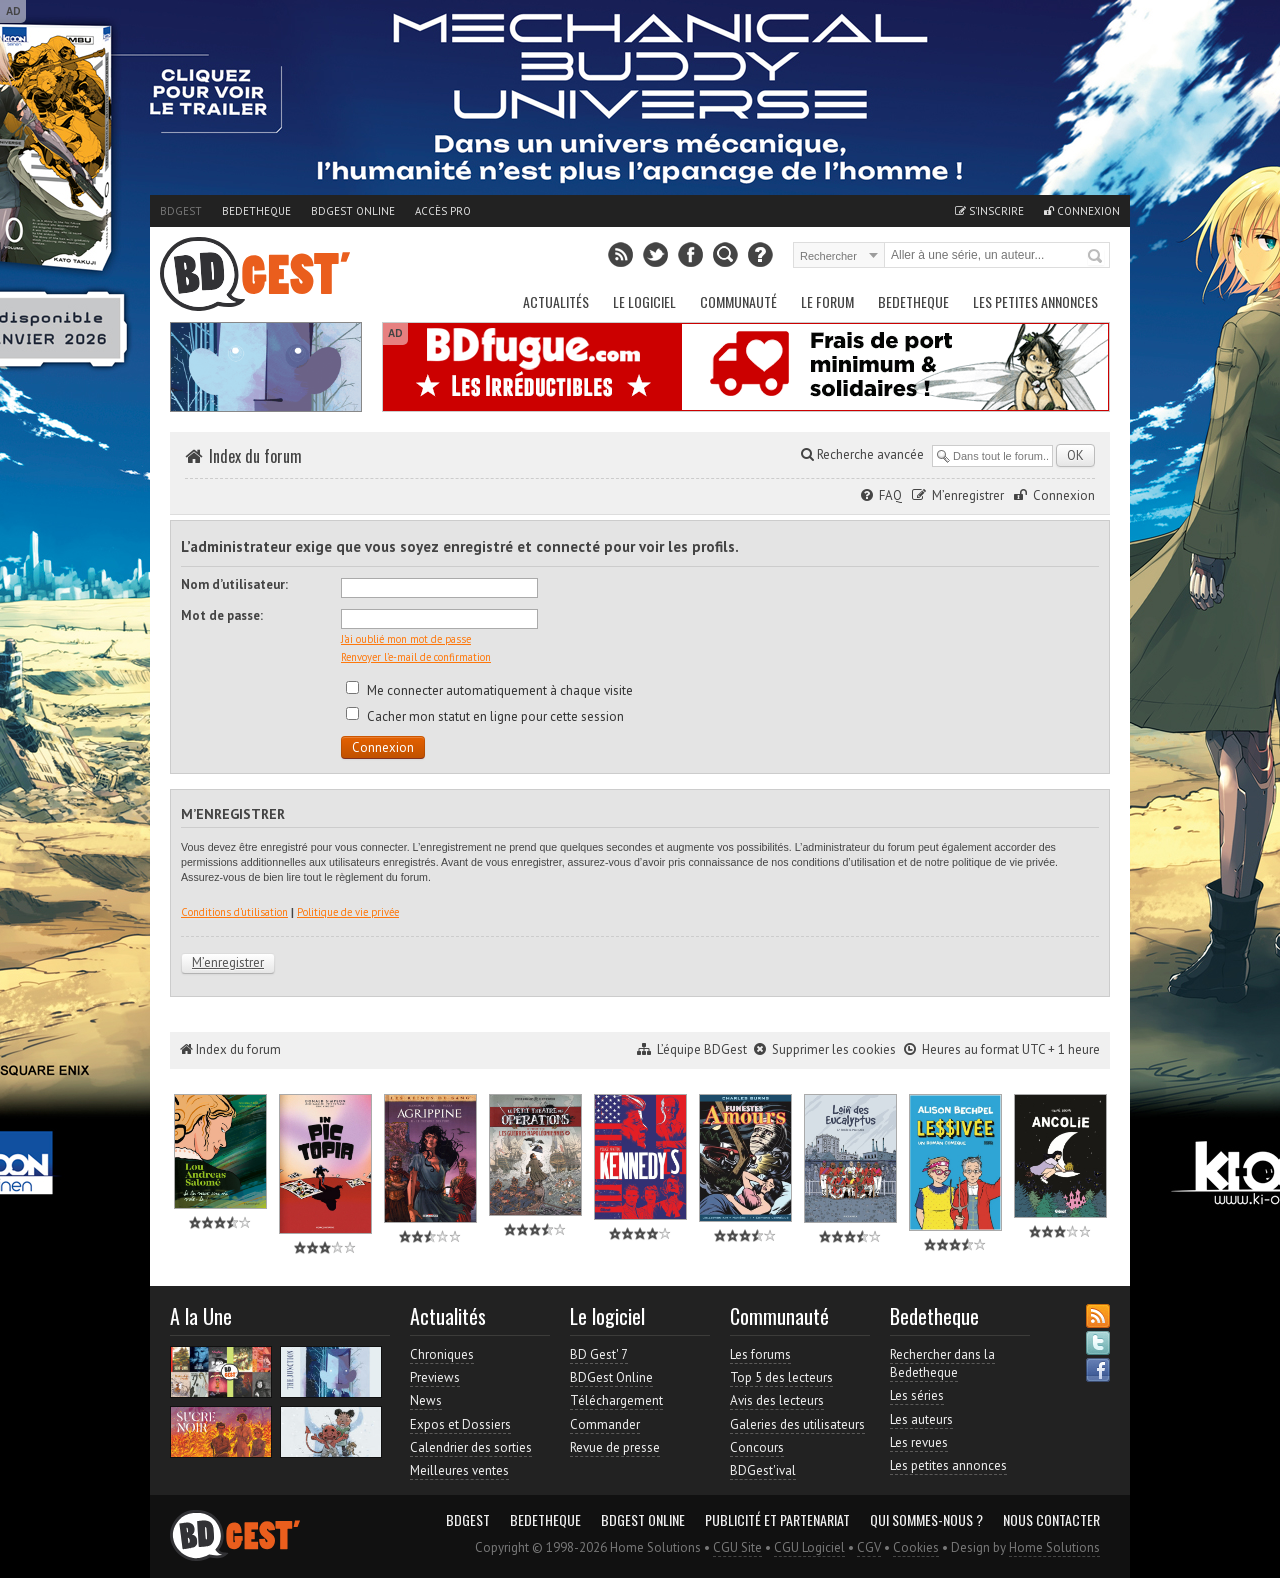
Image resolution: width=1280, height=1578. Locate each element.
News (426, 1400)
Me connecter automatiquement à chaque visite (489, 690)
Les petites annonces (1035, 301)
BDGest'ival (763, 1470)
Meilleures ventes (459, 1470)
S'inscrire (989, 211)
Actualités (556, 301)
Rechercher (1096, 257)
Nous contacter (1051, 1520)
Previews (435, 1377)
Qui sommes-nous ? (926, 1520)
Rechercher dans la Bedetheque (942, 1363)
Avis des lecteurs (777, 1400)
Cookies (916, 1547)
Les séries (917, 1395)
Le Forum (827, 301)
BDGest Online (353, 211)
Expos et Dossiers (460, 1424)
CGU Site (737, 1547)
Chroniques (442, 1354)
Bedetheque (256, 211)
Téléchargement (616, 1400)
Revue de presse (615, 1447)
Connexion (1082, 211)
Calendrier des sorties (471, 1447)
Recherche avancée (862, 454)
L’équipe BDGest (702, 1049)
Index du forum (255, 456)
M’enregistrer (968, 495)
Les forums (760, 1354)
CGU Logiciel (809, 1547)
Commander (605, 1424)
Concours (757, 1447)
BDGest (181, 211)
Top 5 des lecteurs (781, 1377)
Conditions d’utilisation (234, 912)
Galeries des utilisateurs (797, 1424)
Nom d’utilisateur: (234, 584)
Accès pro (443, 211)
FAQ (890, 495)
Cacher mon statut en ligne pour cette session (485, 716)
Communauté (738, 301)
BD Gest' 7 (599, 1354)
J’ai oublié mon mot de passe (406, 639)
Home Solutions (1054, 1547)
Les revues (919, 1442)
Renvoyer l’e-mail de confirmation (416, 657)
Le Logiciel (644, 301)
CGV (869, 1547)
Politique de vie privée (348, 912)
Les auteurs (921, 1419)
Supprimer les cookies (834, 1049)
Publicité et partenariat (777, 1520)
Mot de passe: (222, 615)
